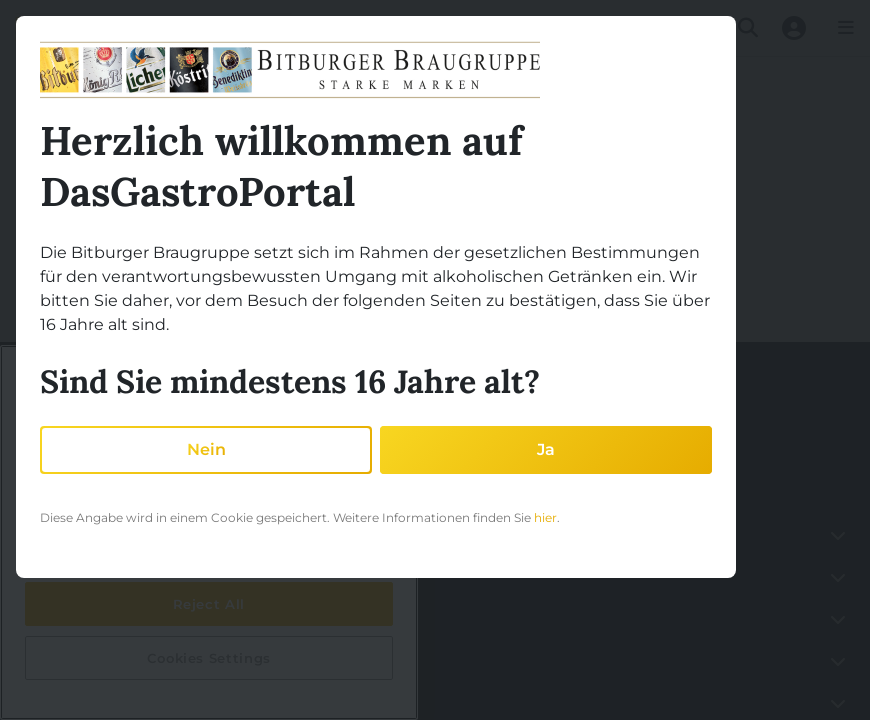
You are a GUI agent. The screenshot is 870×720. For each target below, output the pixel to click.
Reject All (209, 604)
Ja (546, 449)
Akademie (54, 660)
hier (545, 517)
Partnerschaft (65, 618)
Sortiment (54, 702)
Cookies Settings (209, 658)
